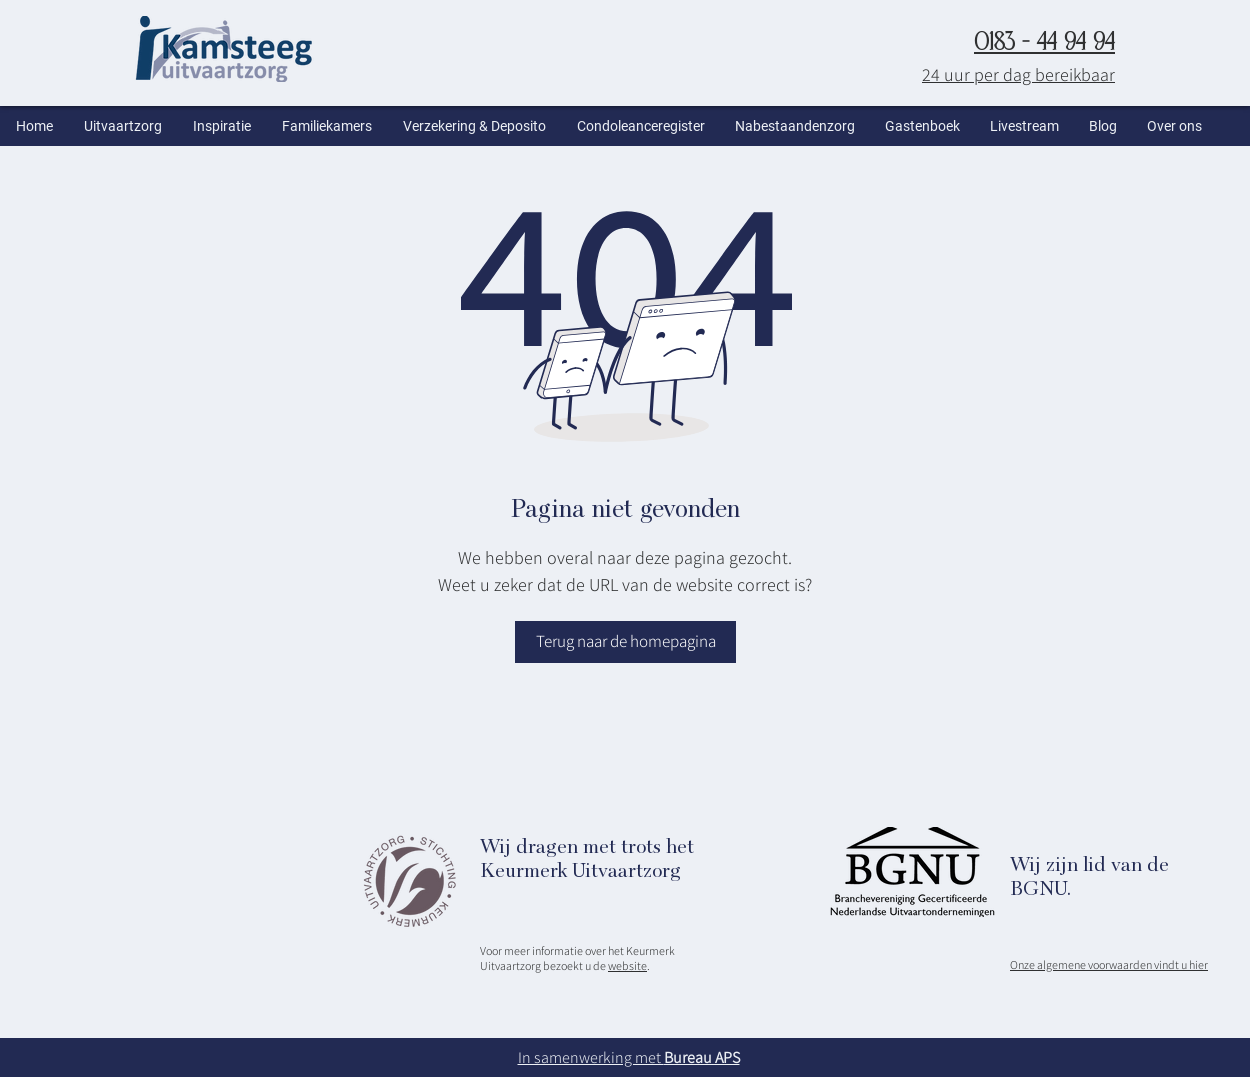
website (627, 965)
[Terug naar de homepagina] (625, 642)
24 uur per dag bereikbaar (1018, 74)
